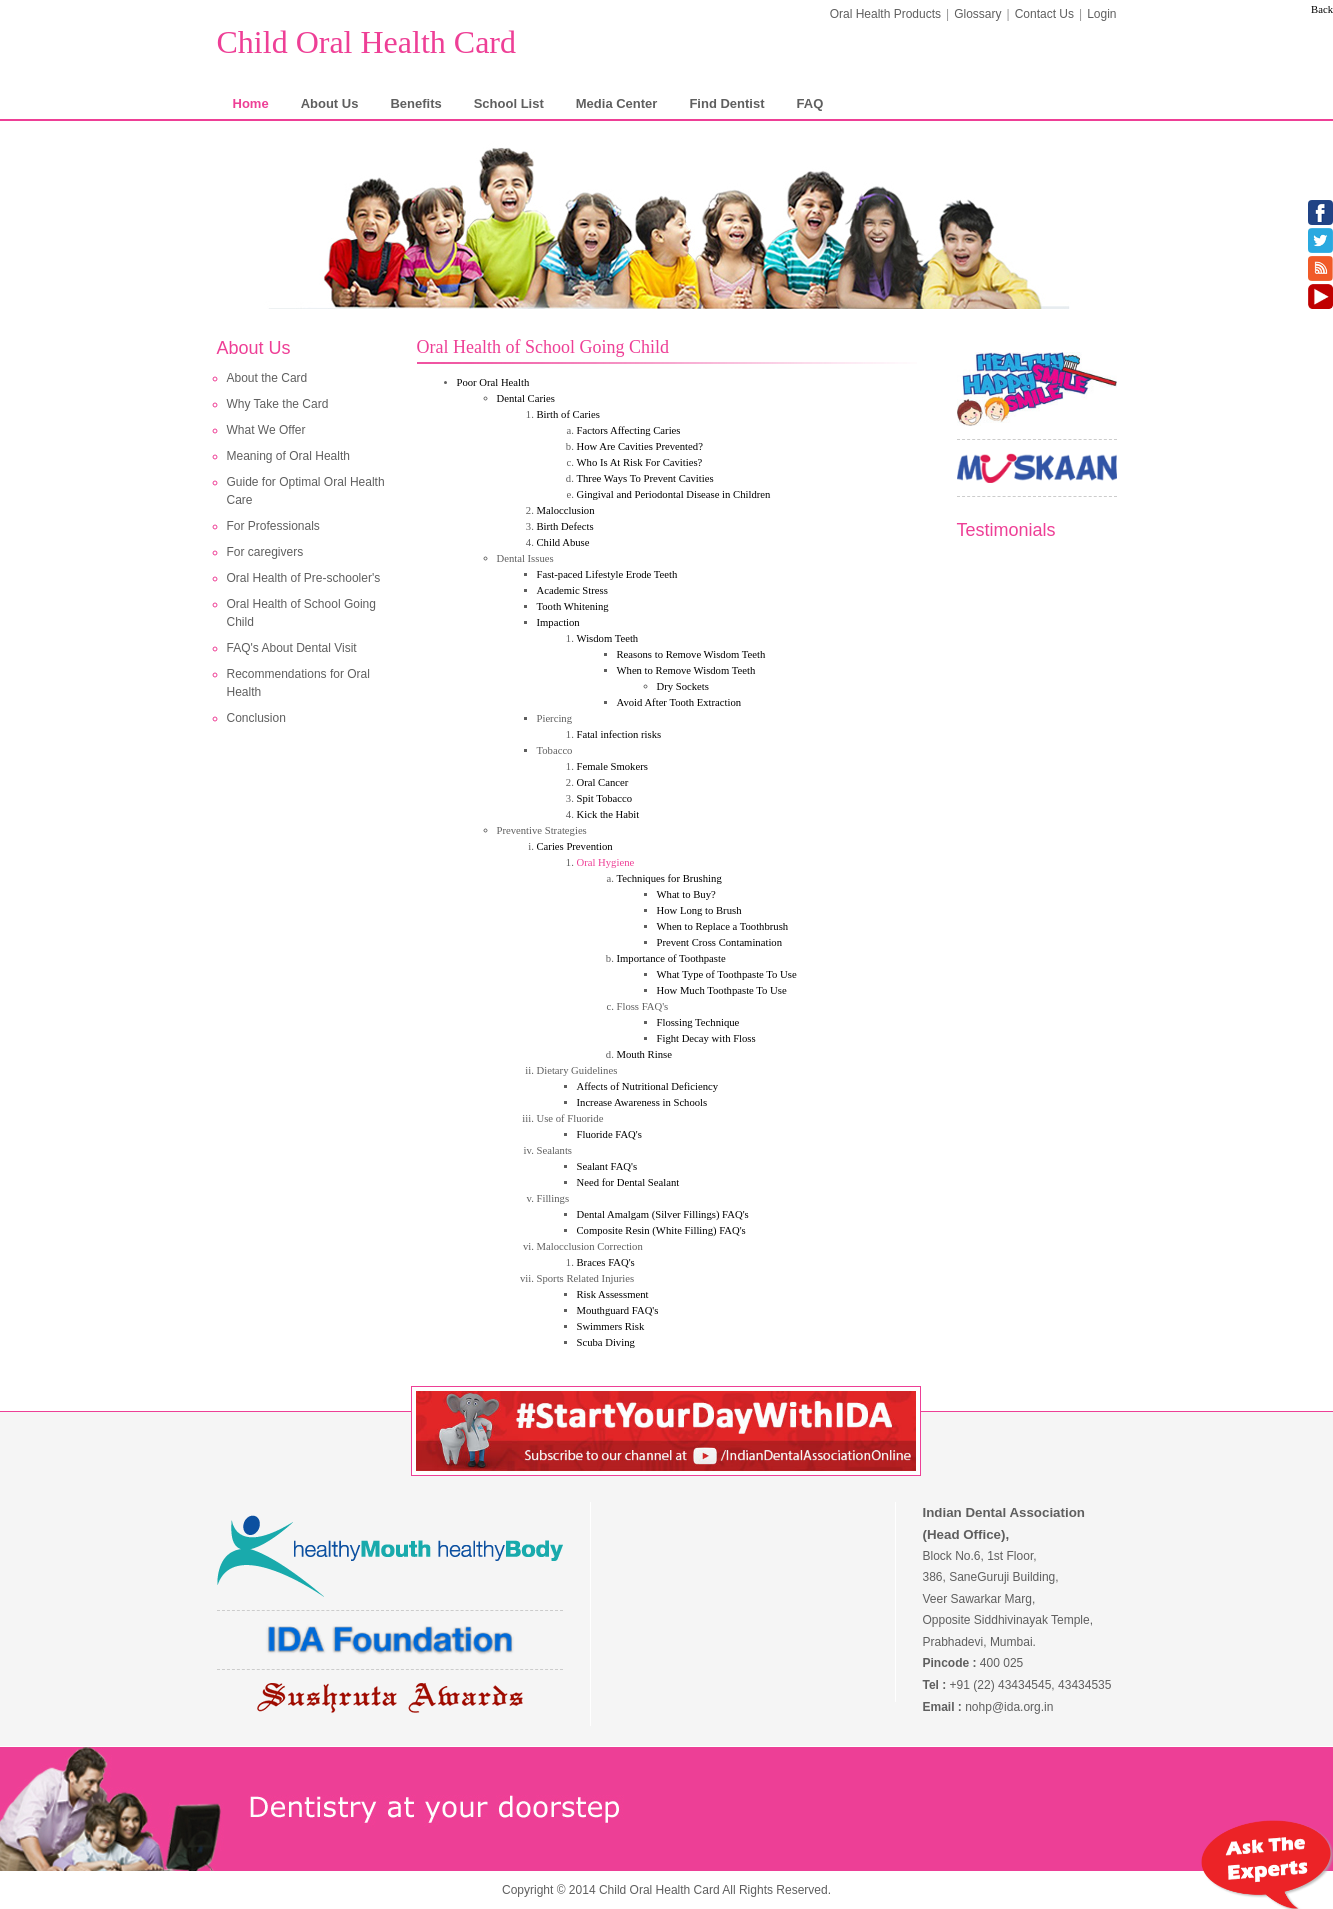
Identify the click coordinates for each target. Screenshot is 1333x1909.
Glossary (977, 14)
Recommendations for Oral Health (298, 683)
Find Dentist (726, 103)
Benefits (415, 103)
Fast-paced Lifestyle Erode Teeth (607, 574)
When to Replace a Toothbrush (723, 926)
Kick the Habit (608, 814)
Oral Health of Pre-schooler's (304, 578)
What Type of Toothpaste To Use (727, 974)
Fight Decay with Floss (706, 1038)
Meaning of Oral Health (288, 456)
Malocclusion (566, 510)
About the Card (267, 378)
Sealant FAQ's (607, 1166)
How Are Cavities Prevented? (640, 446)
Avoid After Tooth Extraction (679, 702)
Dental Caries (526, 398)
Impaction (558, 622)
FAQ (810, 103)
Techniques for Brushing (669, 878)
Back (1322, 9)
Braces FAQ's (606, 1262)
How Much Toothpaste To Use (722, 990)
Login (1101, 14)
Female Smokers (612, 766)
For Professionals (273, 526)
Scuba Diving (606, 1342)
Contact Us (1044, 14)
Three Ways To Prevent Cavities (645, 478)
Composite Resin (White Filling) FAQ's (661, 1230)
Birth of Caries (568, 414)
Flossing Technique (698, 1022)
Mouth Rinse (644, 1054)
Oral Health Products (885, 14)
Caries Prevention (575, 846)
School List (509, 103)
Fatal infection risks (619, 734)
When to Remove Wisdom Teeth (686, 670)
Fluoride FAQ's (609, 1134)
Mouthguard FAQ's (618, 1310)
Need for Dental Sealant (628, 1182)
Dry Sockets (683, 686)
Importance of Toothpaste (671, 958)
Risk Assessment (613, 1294)
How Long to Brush (699, 910)
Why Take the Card (278, 404)
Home (251, 103)
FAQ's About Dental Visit (292, 648)
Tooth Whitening (573, 606)
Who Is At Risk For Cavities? (640, 462)
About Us (330, 103)
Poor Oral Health (493, 382)
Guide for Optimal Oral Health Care (306, 491)
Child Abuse (563, 542)
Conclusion (256, 718)
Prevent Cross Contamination (720, 942)
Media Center (617, 103)
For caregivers (265, 552)
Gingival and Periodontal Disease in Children (674, 494)
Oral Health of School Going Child (301, 613)
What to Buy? (686, 894)
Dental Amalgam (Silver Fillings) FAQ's (663, 1214)
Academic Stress (572, 590)
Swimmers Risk (611, 1326)
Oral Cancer (603, 782)
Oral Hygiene (606, 862)
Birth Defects (565, 526)
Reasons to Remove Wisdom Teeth (691, 654)
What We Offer (266, 430)
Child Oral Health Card (366, 42)
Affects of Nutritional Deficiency (648, 1086)
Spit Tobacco (605, 798)
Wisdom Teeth (608, 638)
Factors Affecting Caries (629, 430)
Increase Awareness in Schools (642, 1102)
